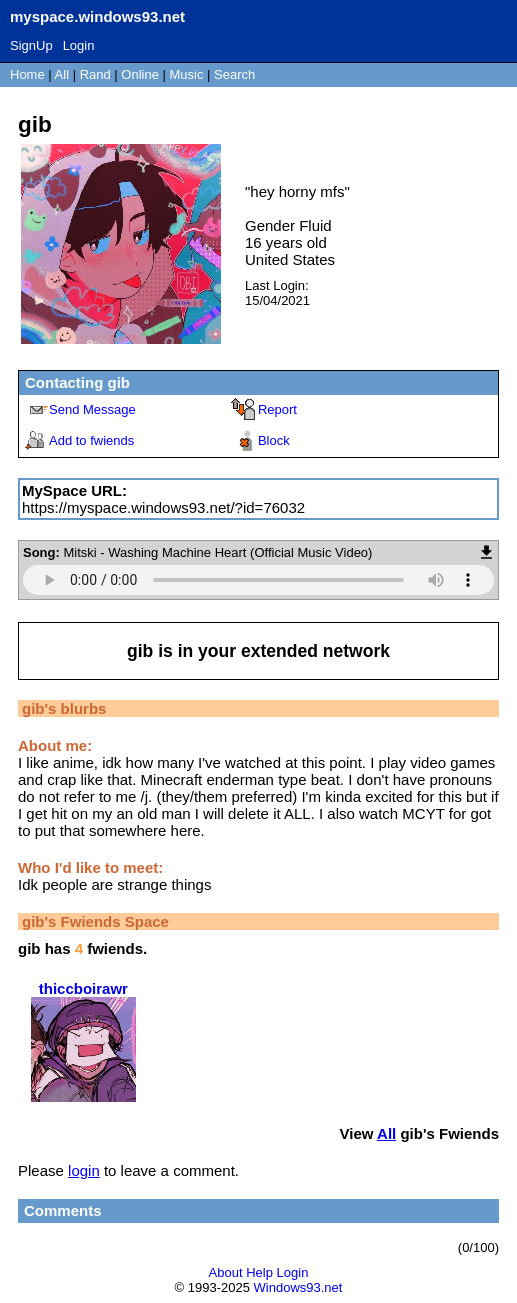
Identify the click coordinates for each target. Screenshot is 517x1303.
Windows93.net (298, 1287)
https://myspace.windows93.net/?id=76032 (163, 507)
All (64, 74)
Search (234, 74)
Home (27, 74)
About (226, 1272)
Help (259, 1272)
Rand (95, 74)
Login (79, 45)
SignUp (31, 45)
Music (187, 74)
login (84, 1170)
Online (140, 74)
